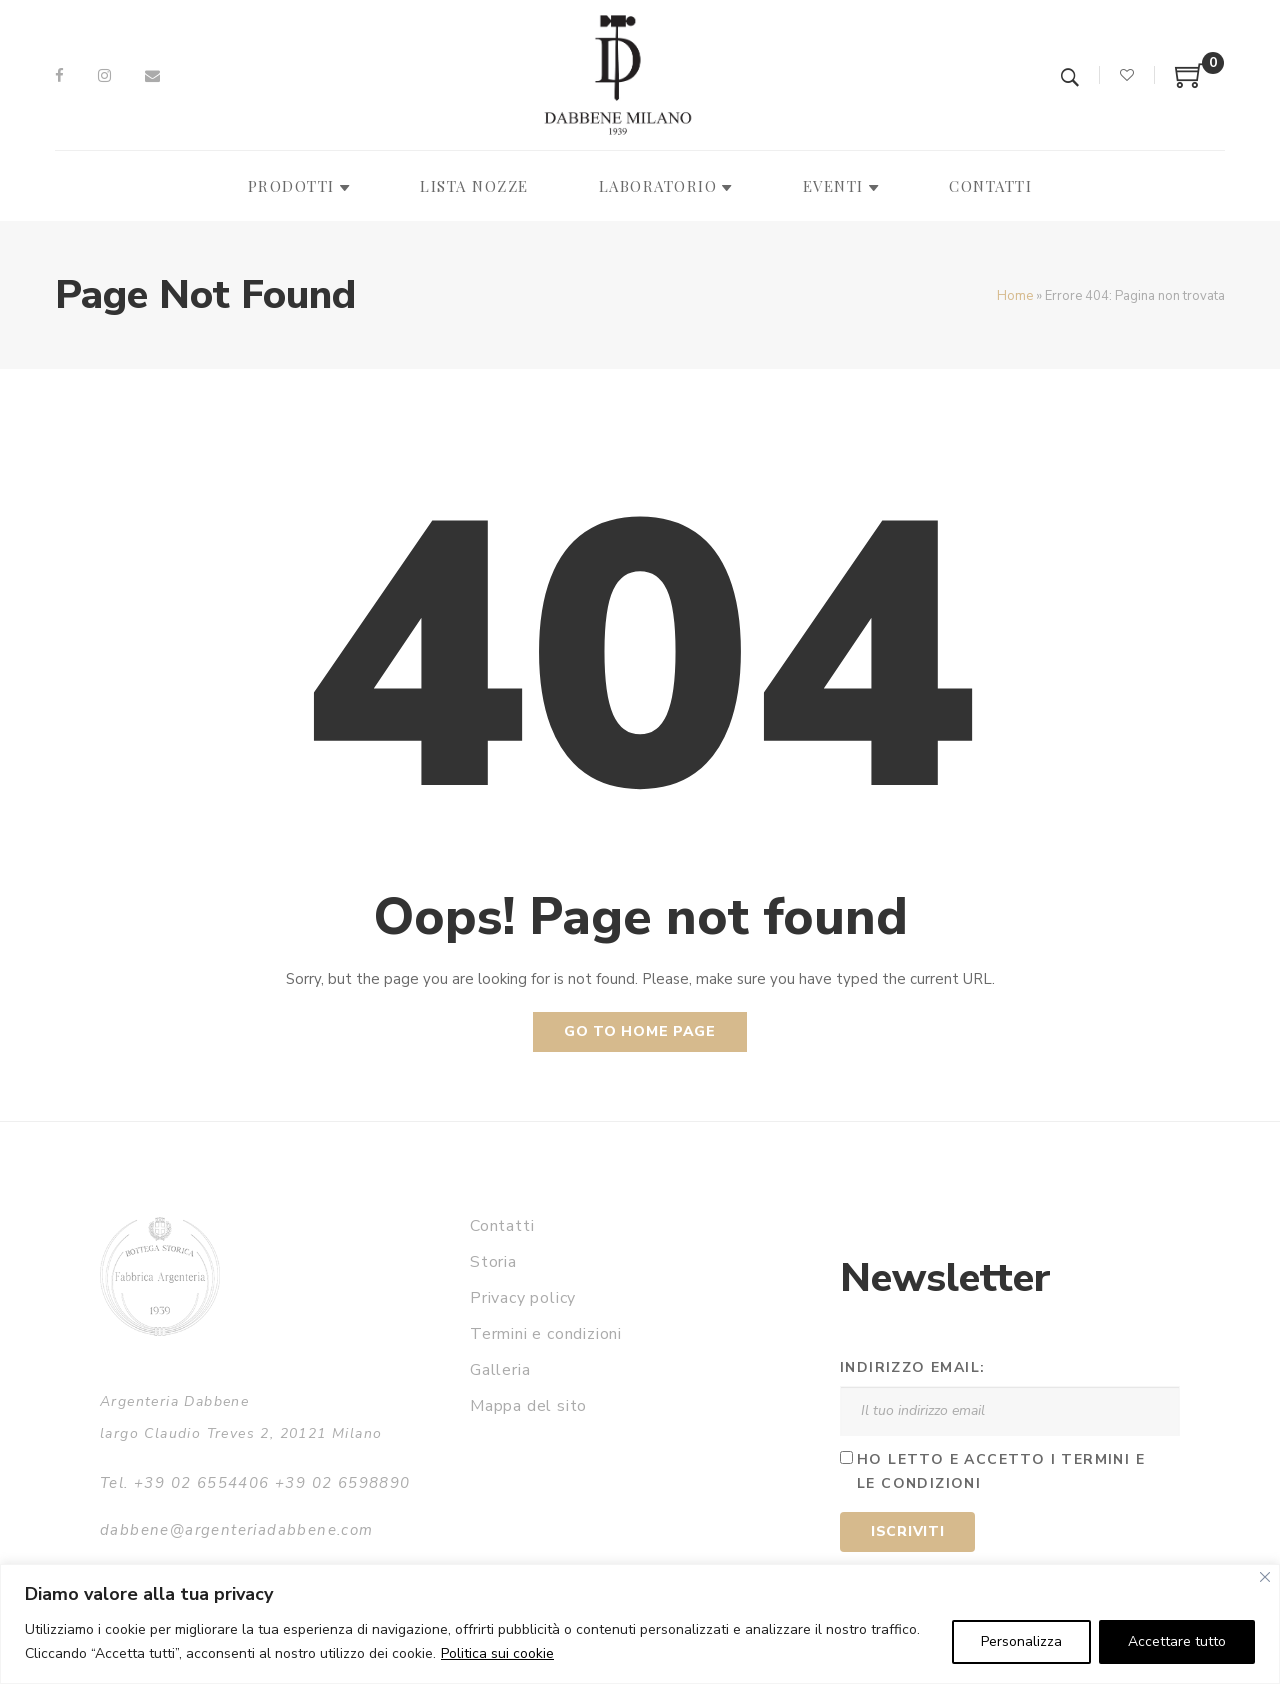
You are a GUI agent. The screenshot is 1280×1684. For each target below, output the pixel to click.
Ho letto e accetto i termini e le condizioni (1001, 1472)
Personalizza (1021, 1641)
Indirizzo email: (912, 1367)
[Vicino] (1265, 1577)
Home (1015, 296)
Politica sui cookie (497, 1653)
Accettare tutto (1177, 1641)
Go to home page (640, 1031)
